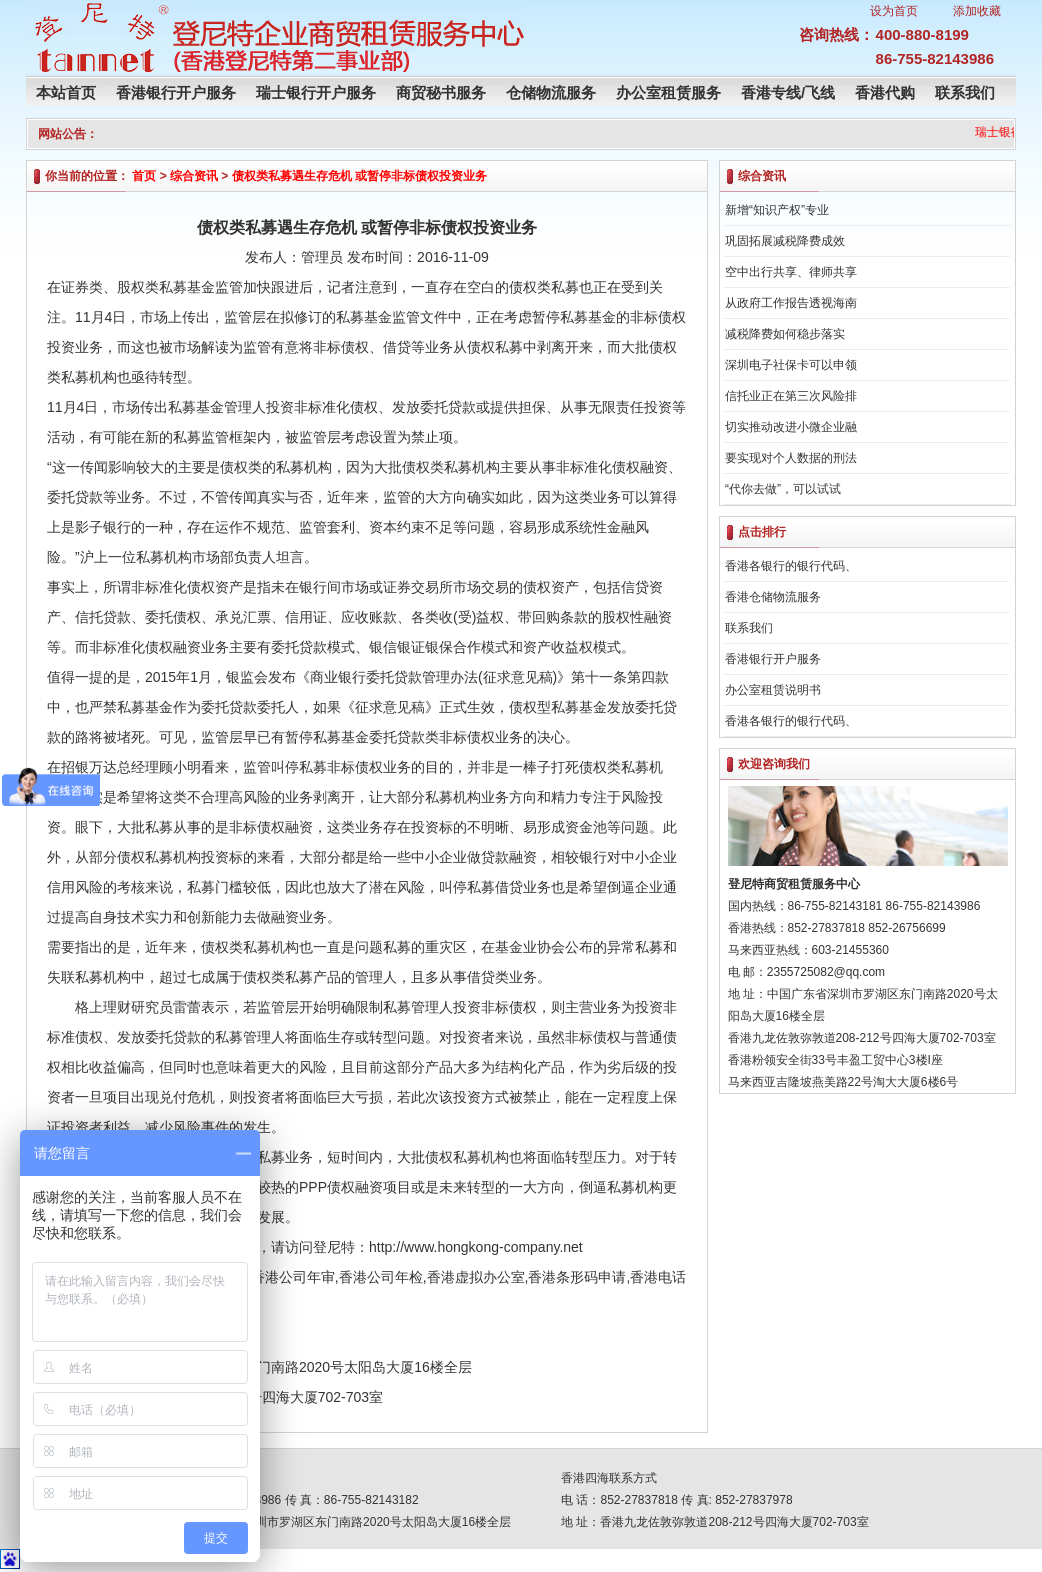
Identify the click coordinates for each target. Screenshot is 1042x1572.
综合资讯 (194, 176)
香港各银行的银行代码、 (791, 566)
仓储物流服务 (551, 92)
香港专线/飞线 (788, 92)
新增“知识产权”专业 (777, 210)
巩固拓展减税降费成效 (785, 241)
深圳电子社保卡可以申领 (791, 365)
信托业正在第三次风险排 (791, 396)
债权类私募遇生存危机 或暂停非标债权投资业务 (359, 176)
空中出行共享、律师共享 (791, 272)
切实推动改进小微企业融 (791, 427)
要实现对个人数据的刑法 (791, 458)
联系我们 (965, 92)
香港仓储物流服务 (773, 597)
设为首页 (894, 11)
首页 (144, 176)
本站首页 (66, 92)
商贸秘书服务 (441, 92)
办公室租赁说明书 (773, 690)
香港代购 (885, 92)
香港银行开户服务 (176, 92)
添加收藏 (977, 11)
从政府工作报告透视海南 (791, 303)
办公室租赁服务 (668, 92)
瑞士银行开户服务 (316, 92)
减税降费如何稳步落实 (785, 334)
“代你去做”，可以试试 (783, 489)
